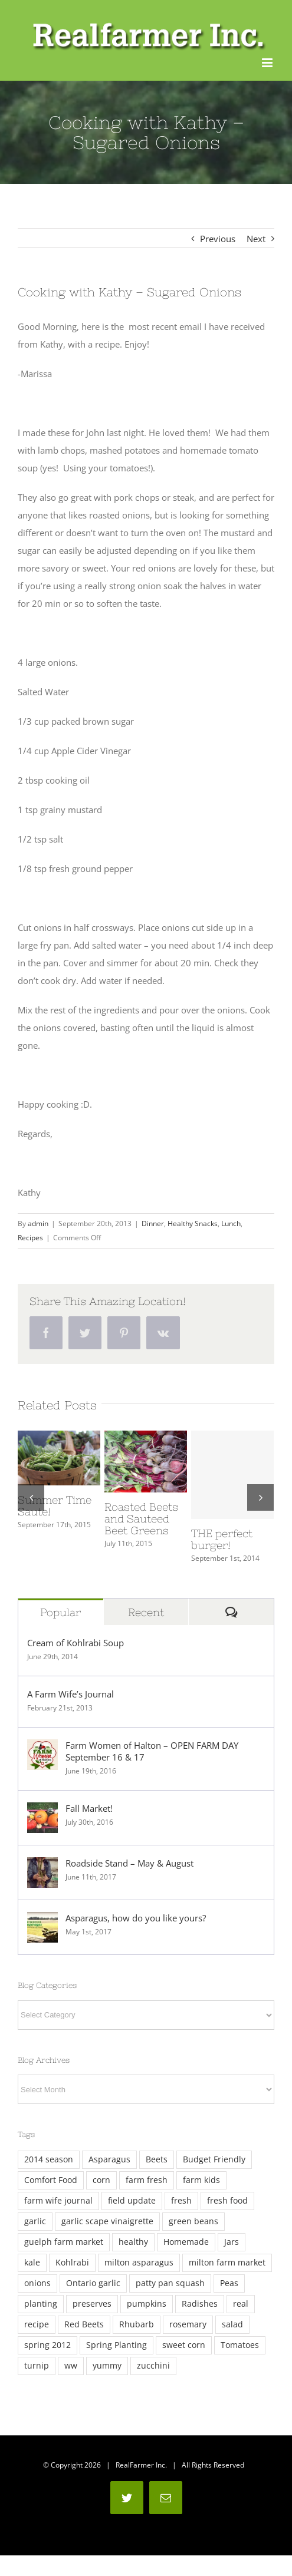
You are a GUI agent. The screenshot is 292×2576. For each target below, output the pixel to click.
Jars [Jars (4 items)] (231, 2242)
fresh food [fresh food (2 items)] (227, 2200)
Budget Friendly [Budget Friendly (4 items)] (214, 2159)
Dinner (153, 1223)
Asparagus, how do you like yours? (135, 1918)
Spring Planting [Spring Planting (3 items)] (116, 2345)
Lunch (231, 1223)
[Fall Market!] (42, 1811)
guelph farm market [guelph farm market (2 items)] (63, 2242)
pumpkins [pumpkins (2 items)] (146, 2303)
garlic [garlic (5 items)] (35, 2221)
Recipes (30, 1238)
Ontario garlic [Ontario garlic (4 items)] (93, 2283)
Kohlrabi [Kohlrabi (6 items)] (72, 2262)
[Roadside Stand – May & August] (42, 1866)
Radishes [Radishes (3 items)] (200, 2303)
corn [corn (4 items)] (101, 2180)
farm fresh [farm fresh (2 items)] (147, 2180)
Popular (60, 1612)
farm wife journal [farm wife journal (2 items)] (58, 2200)
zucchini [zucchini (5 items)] (153, 2365)
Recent (146, 1612)
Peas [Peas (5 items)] (229, 2283)
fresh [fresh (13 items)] (181, 2200)
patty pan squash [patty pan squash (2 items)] (170, 2283)
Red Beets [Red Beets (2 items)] (84, 2324)
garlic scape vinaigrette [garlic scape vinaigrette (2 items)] (107, 2221)
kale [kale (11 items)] (32, 2262)
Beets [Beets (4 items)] (157, 2159)
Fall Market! (89, 1808)
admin (38, 1223)
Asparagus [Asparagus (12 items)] (109, 2159)
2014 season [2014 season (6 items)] (48, 2159)
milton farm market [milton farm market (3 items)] (227, 2262)
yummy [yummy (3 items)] (107, 2365)
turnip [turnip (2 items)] (36, 2365)
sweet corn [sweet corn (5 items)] (183, 2345)
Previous (217, 239)
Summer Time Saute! (54, 1506)
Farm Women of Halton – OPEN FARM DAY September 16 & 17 (151, 1751)
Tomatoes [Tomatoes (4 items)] (240, 2345)
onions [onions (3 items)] (37, 2283)
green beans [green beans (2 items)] (193, 2221)
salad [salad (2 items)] (232, 2324)
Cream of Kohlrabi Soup (75, 1643)
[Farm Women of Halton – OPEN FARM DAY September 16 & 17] (42, 1748)
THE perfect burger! (221, 1539)
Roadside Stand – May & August (129, 1863)
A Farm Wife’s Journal (70, 1694)
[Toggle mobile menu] (268, 63)
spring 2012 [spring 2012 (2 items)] (47, 2345)
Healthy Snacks (193, 1223)
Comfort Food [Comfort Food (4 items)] (50, 2180)
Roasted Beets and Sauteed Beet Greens (141, 1519)
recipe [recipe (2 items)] (36, 2324)
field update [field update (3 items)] (132, 2200)
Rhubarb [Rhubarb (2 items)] (136, 2324)
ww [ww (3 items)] (70, 2365)
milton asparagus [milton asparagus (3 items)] (138, 2262)
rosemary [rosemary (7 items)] (187, 2324)
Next (256, 239)
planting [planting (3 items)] (40, 2303)
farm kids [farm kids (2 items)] (201, 2180)
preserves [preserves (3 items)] (92, 2303)
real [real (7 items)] (240, 2303)
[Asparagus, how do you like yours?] (42, 1921)
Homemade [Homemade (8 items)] (186, 2242)
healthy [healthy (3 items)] (133, 2242)
